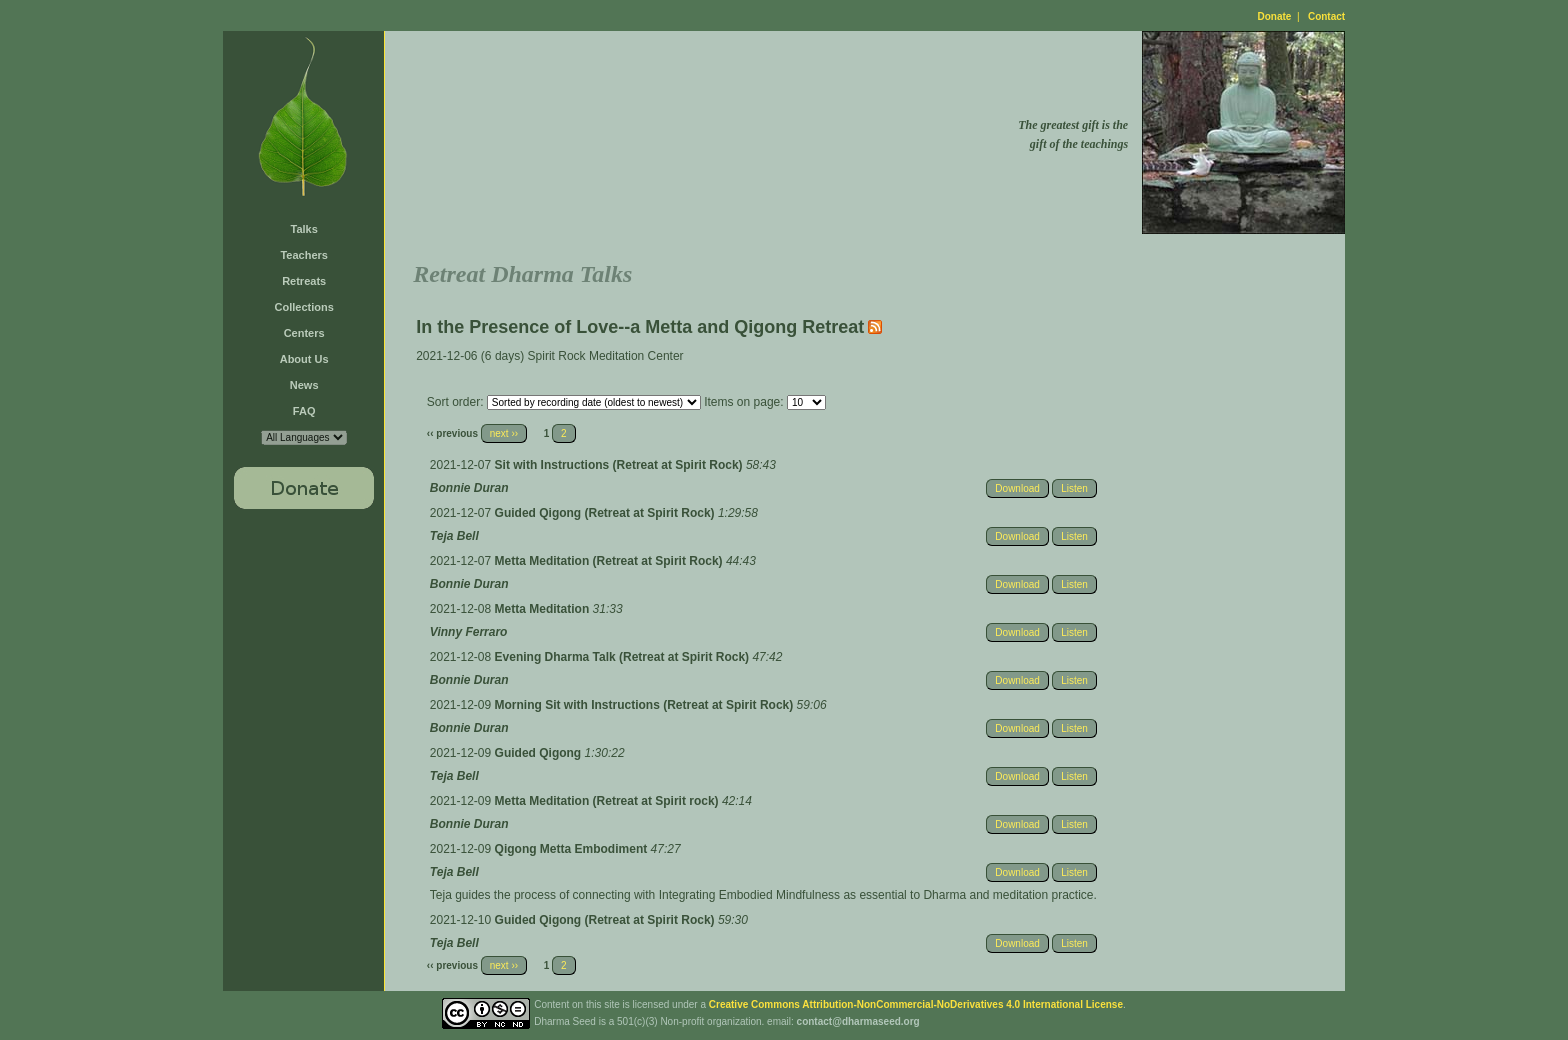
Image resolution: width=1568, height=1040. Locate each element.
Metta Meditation (544, 609)
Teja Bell (454, 536)
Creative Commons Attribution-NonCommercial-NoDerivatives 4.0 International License (916, 1004)
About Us (304, 359)
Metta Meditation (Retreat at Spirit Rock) (610, 561)
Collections (304, 307)
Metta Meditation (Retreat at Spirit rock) (608, 801)
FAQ (304, 411)
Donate (1275, 16)
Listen (1074, 488)
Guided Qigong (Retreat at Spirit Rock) (606, 513)
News (304, 385)
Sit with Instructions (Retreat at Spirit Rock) (620, 465)
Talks (304, 229)
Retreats (304, 281)
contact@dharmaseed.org (858, 1021)
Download (1017, 488)
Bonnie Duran (469, 488)
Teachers (304, 255)
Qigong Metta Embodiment (573, 849)
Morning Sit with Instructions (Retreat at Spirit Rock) (646, 705)
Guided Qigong (540, 753)
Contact (1326, 16)
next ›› (504, 433)
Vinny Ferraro (469, 632)
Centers (304, 333)
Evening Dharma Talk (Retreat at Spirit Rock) (624, 657)
